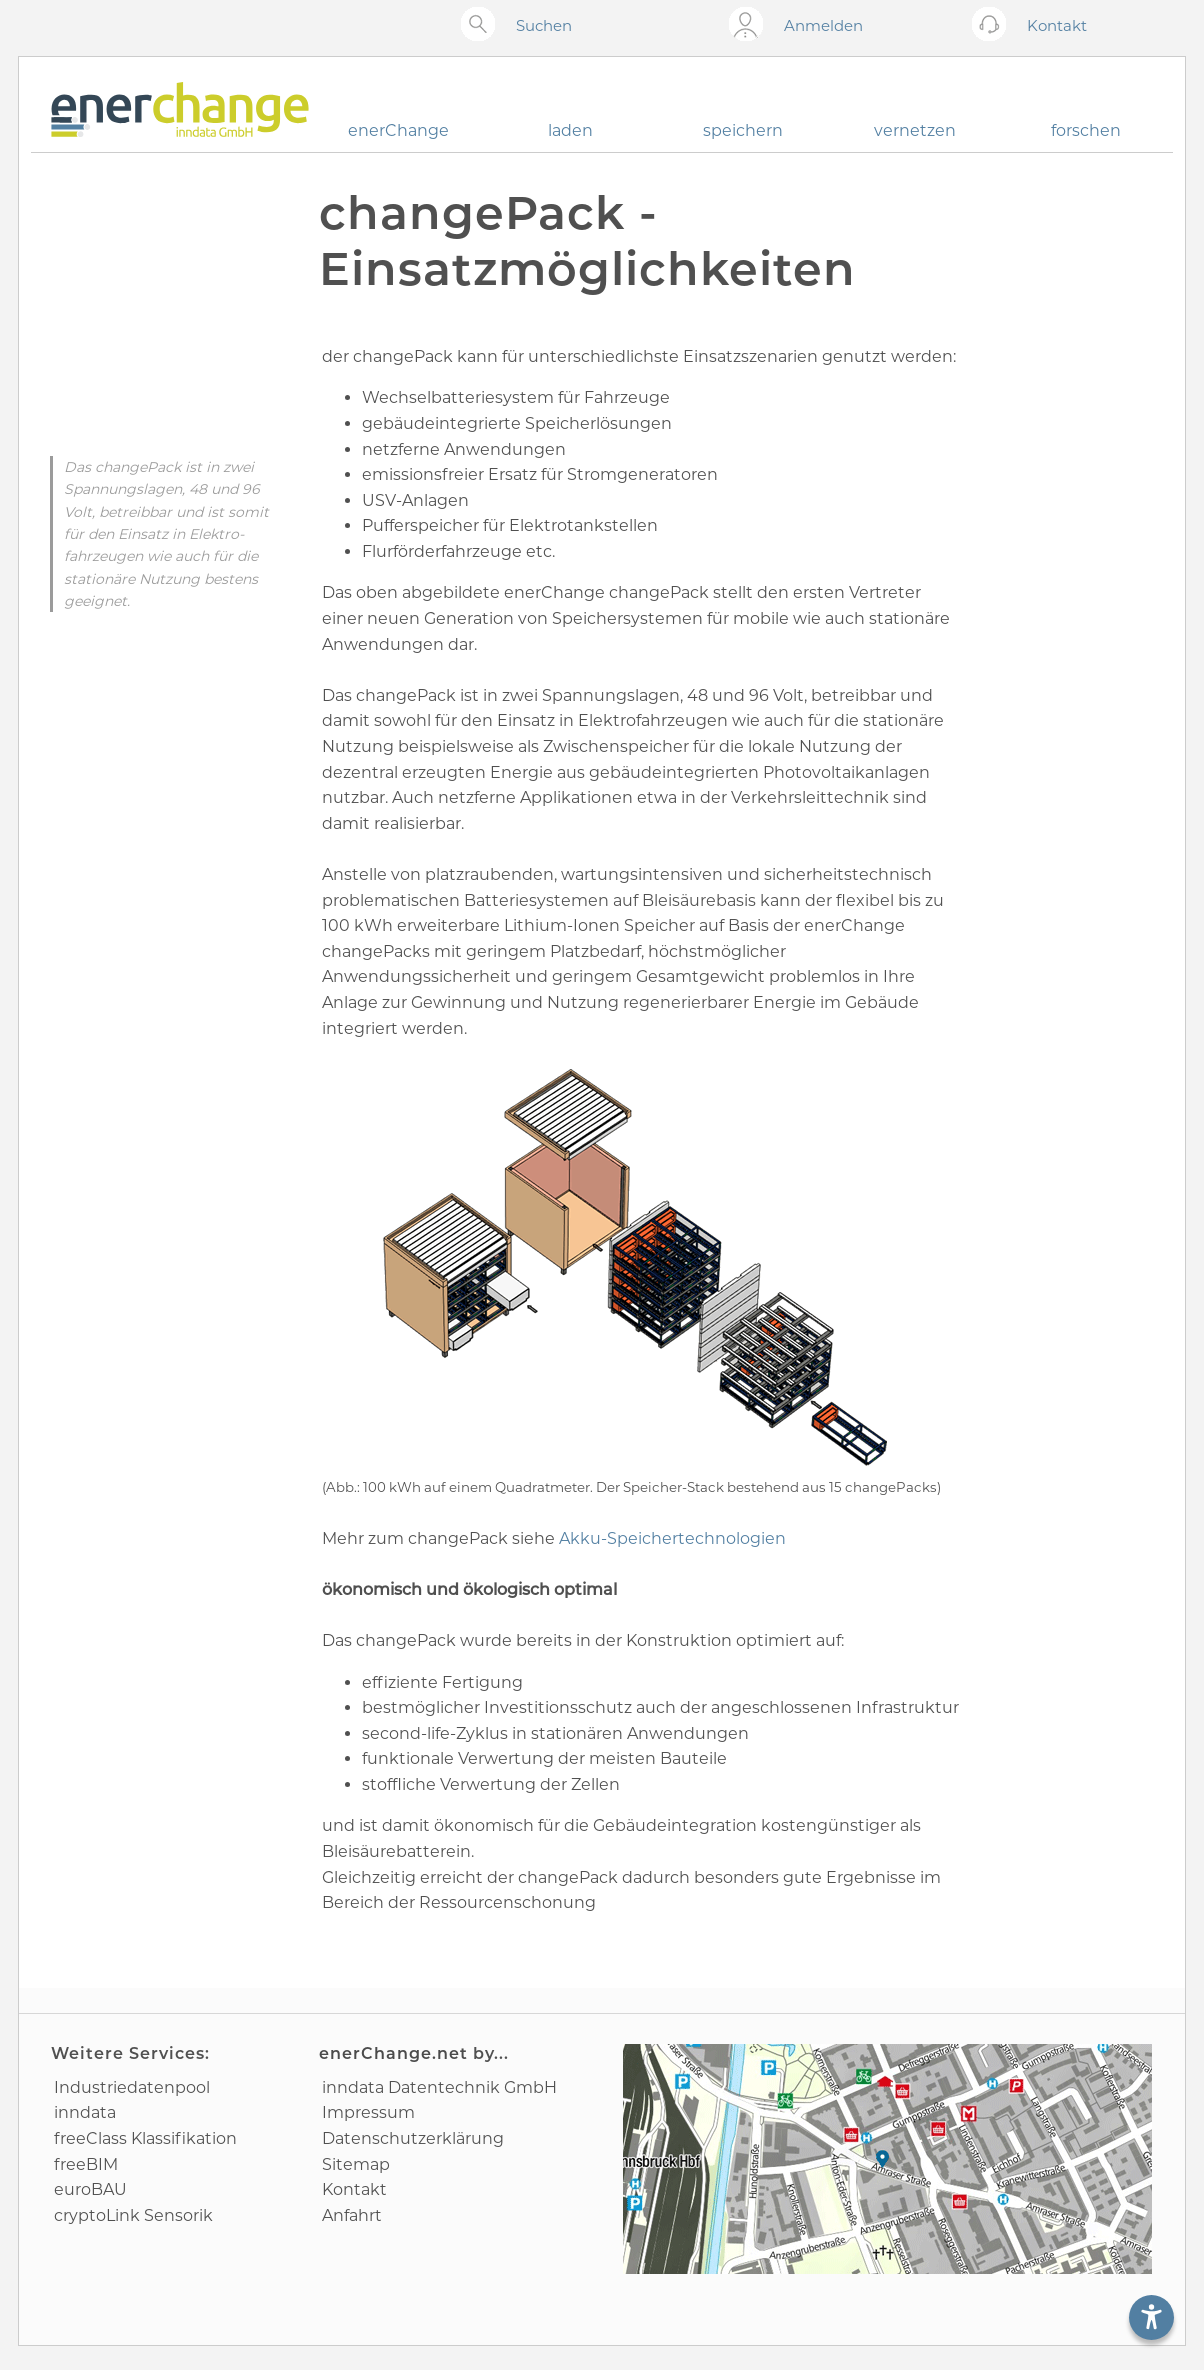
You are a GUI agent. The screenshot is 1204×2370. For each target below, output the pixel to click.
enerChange (398, 130)
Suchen (544, 25)
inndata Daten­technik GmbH (439, 2087)
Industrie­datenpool (132, 2087)
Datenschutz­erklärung (413, 2138)
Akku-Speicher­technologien (672, 1538)
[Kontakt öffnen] (993, 25)
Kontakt (354, 2189)
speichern (743, 130)
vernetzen (915, 130)
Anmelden (823, 25)
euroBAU (90, 2189)
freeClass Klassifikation (145, 2138)
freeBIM (86, 2164)
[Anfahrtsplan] (887, 2159)
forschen (1086, 130)
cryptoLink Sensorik (133, 2215)
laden (570, 130)
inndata (85, 2112)
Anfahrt (352, 2215)
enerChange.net (393, 2053)
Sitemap (356, 2164)
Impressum (368, 2112)
